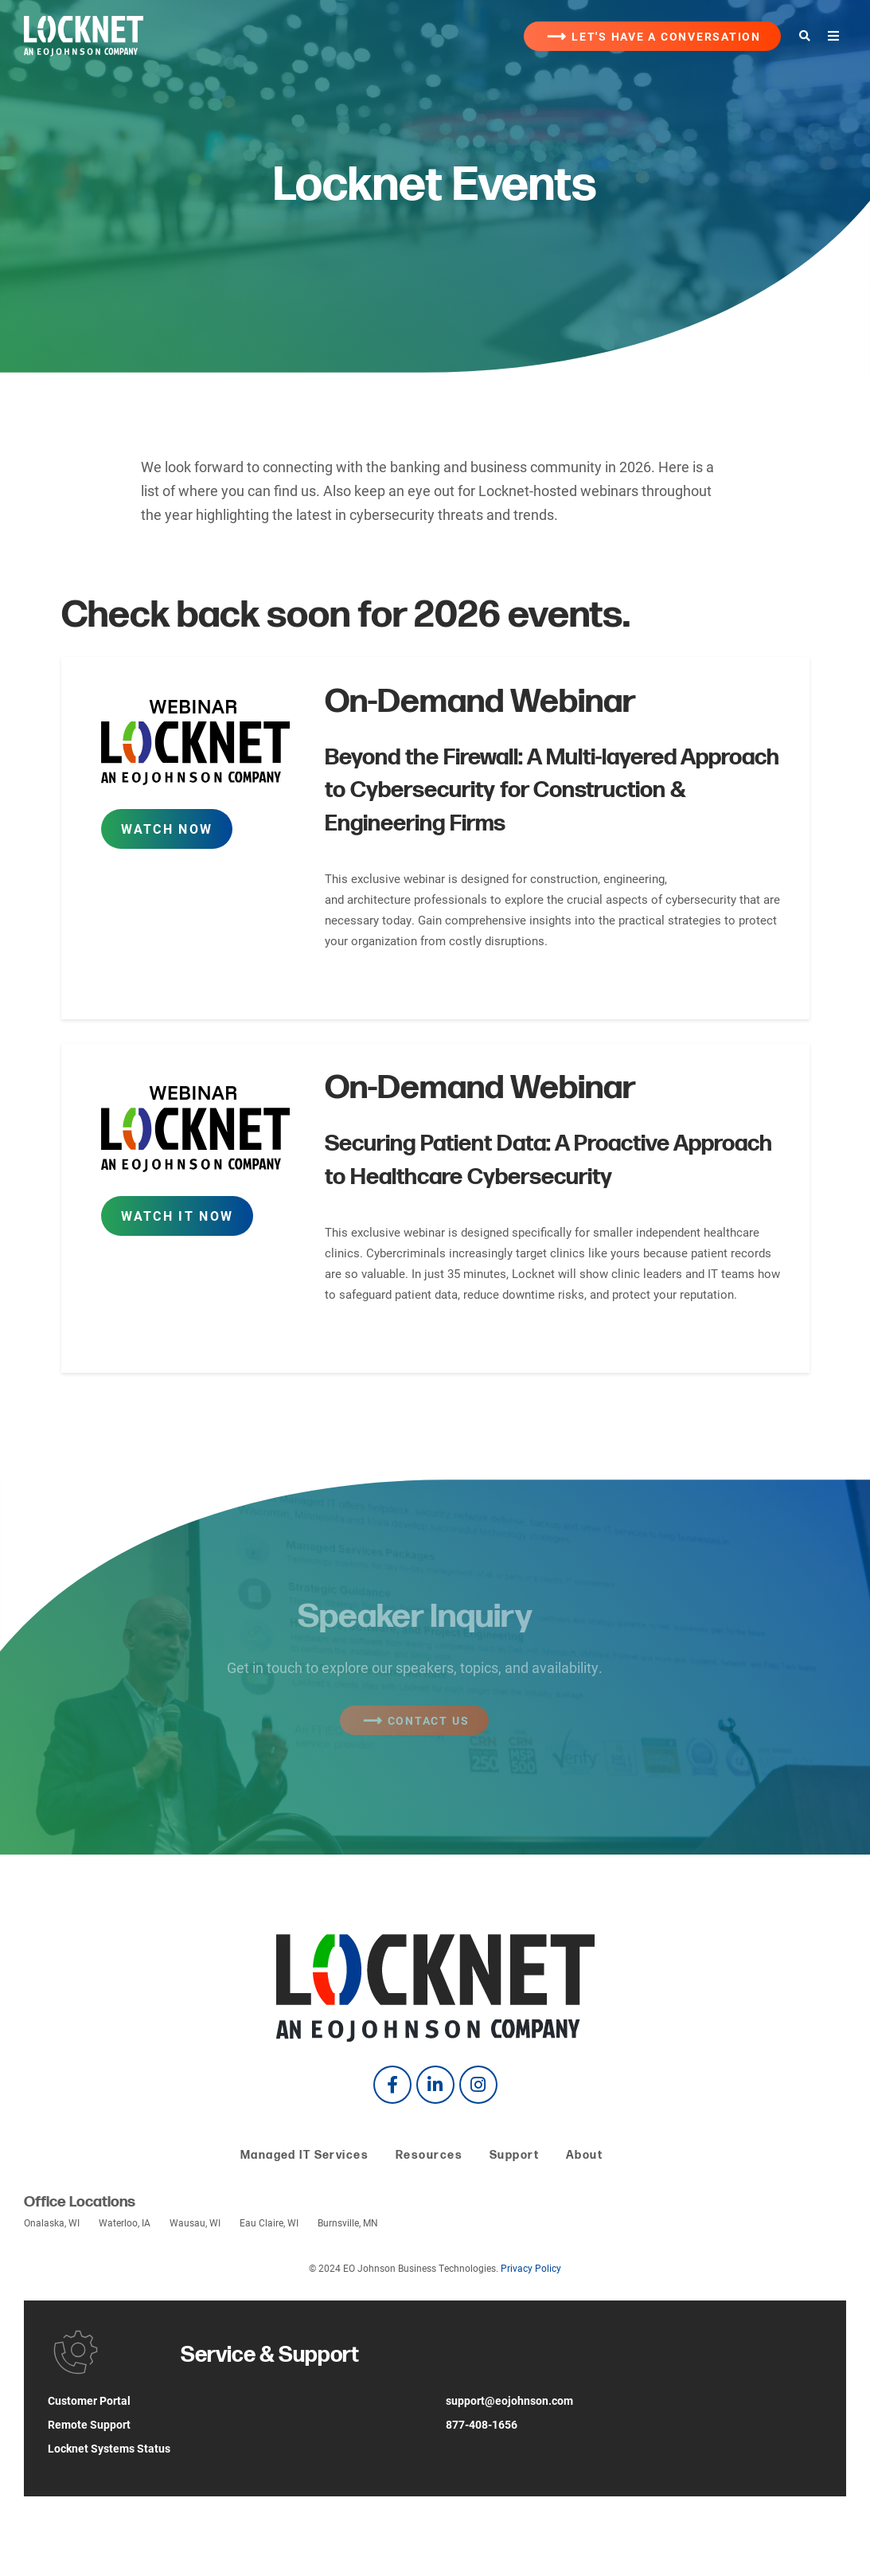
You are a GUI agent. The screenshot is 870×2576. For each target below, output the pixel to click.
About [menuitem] (584, 2155)
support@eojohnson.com (509, 2400)
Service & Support (270, 2355)
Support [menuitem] (514, 2155)
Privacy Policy (531, 2267)
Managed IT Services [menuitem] (304, 2155)
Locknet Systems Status (109, 2448)
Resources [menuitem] (429, 2155)
